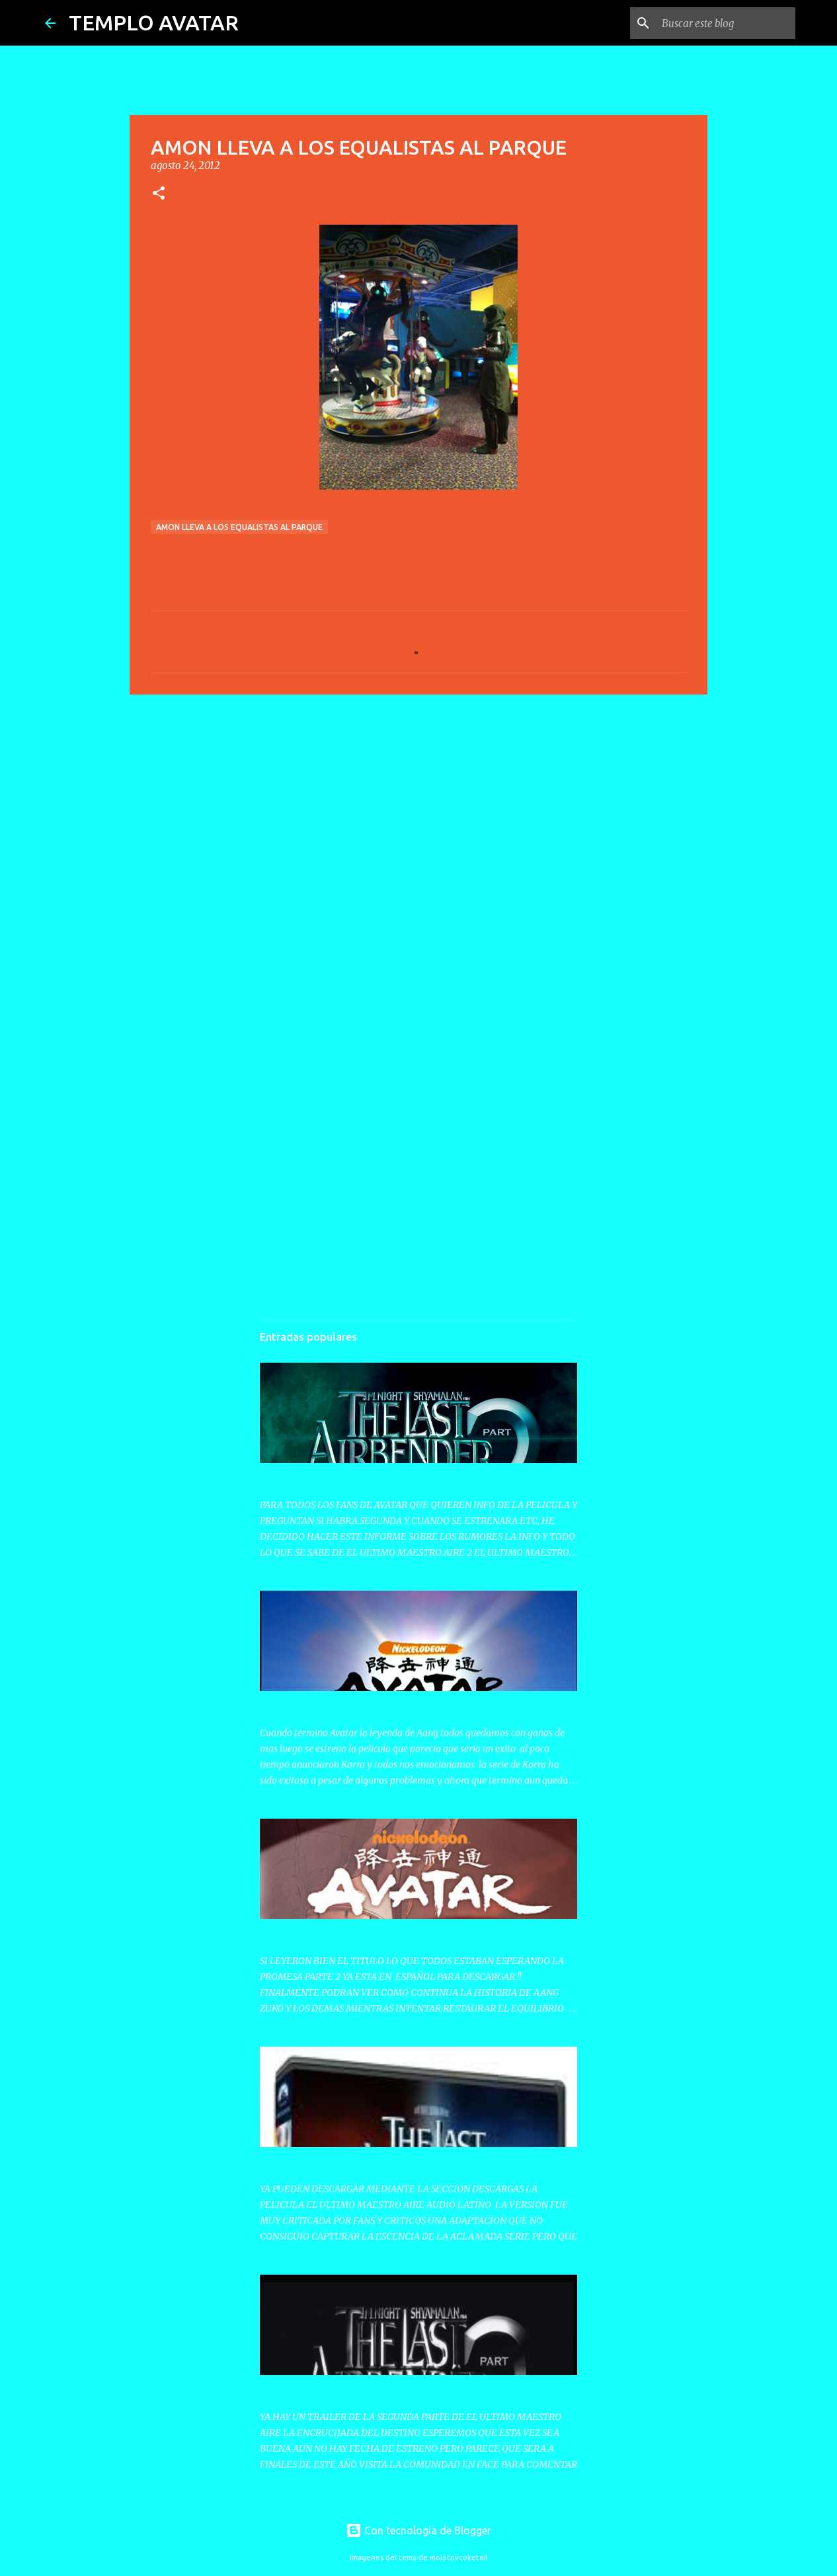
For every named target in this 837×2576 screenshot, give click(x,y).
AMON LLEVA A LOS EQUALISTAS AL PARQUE (239, 527)
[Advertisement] (418, 806)
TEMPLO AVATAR (154, 22)
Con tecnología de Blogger (418, 2530)
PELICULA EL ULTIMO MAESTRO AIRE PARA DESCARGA (381, 2162)
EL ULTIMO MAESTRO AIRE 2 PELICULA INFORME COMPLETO (395, 1478)
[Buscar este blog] (726, 23)
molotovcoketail (458, 2557)
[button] (159, 194)
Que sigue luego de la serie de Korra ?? (343, 1706)
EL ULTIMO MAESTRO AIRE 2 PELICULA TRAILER (366, 2390)
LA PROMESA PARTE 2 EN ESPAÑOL (337, 1934)
